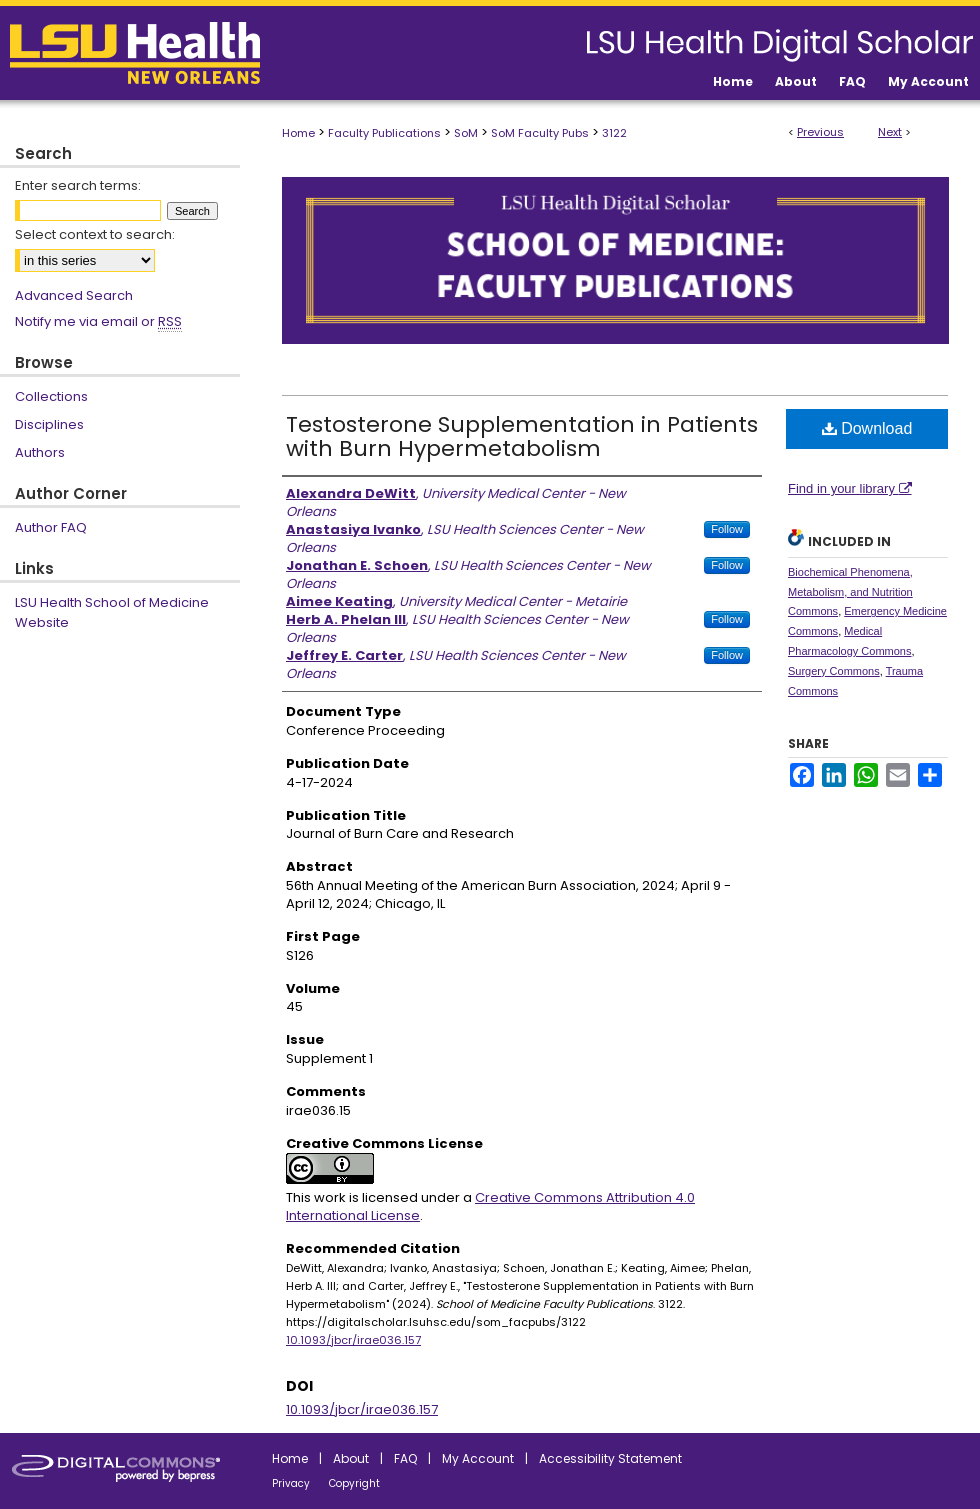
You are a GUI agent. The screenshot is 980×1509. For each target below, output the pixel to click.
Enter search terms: (78, 185)
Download (867, 428)
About (351, 1458)
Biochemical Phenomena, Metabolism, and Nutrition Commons (850, 592)
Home (298, 133)
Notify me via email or (98, 322)
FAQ (405, 1458)
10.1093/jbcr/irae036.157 (353, 1340)
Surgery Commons (834, 671)
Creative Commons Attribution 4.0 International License (490, 1206)
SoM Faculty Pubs (540, 133)
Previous (820, 132)
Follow (727, 529)
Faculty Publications (384, 133)
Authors (40, 452)
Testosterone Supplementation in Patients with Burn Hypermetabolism (522, 436)
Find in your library (850, 488)
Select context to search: (95, 234)
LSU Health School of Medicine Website (112, 612)
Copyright (354, 1483)
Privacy (291, 1483)
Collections (51, 396)
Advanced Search (74, 295)
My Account (478, 1458)
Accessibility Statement (610, 1458)
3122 (614, 133)
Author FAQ (51, 527)
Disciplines (49, 424)
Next (890, 132)
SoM (466, 133)
